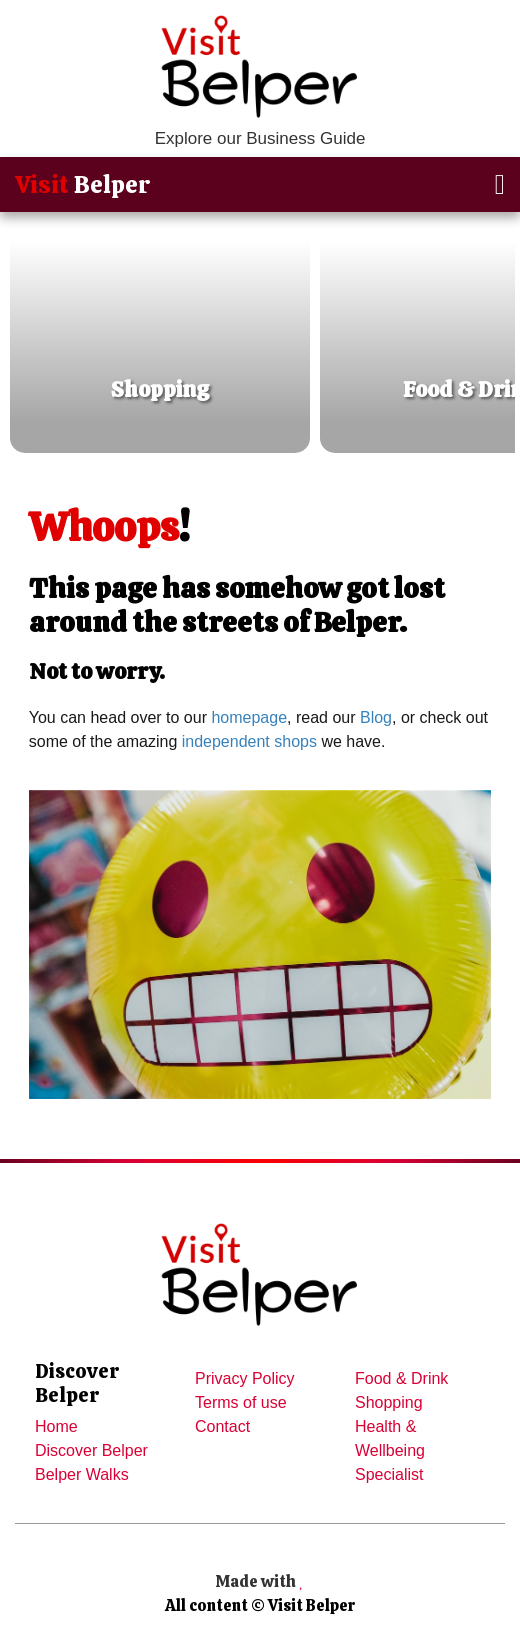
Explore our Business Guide (260, 138)
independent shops (249, 741)
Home (56, 1426)
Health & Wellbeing (390, 1438)
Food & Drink (401, 1378)
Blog (376, 717)
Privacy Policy (245, 1378)
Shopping (389, 1402)
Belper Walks (82, 1474)
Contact (222, 1426)
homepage (249, 717)
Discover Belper (91, 1450)
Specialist (389, 1474)
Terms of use (241, 1402)
